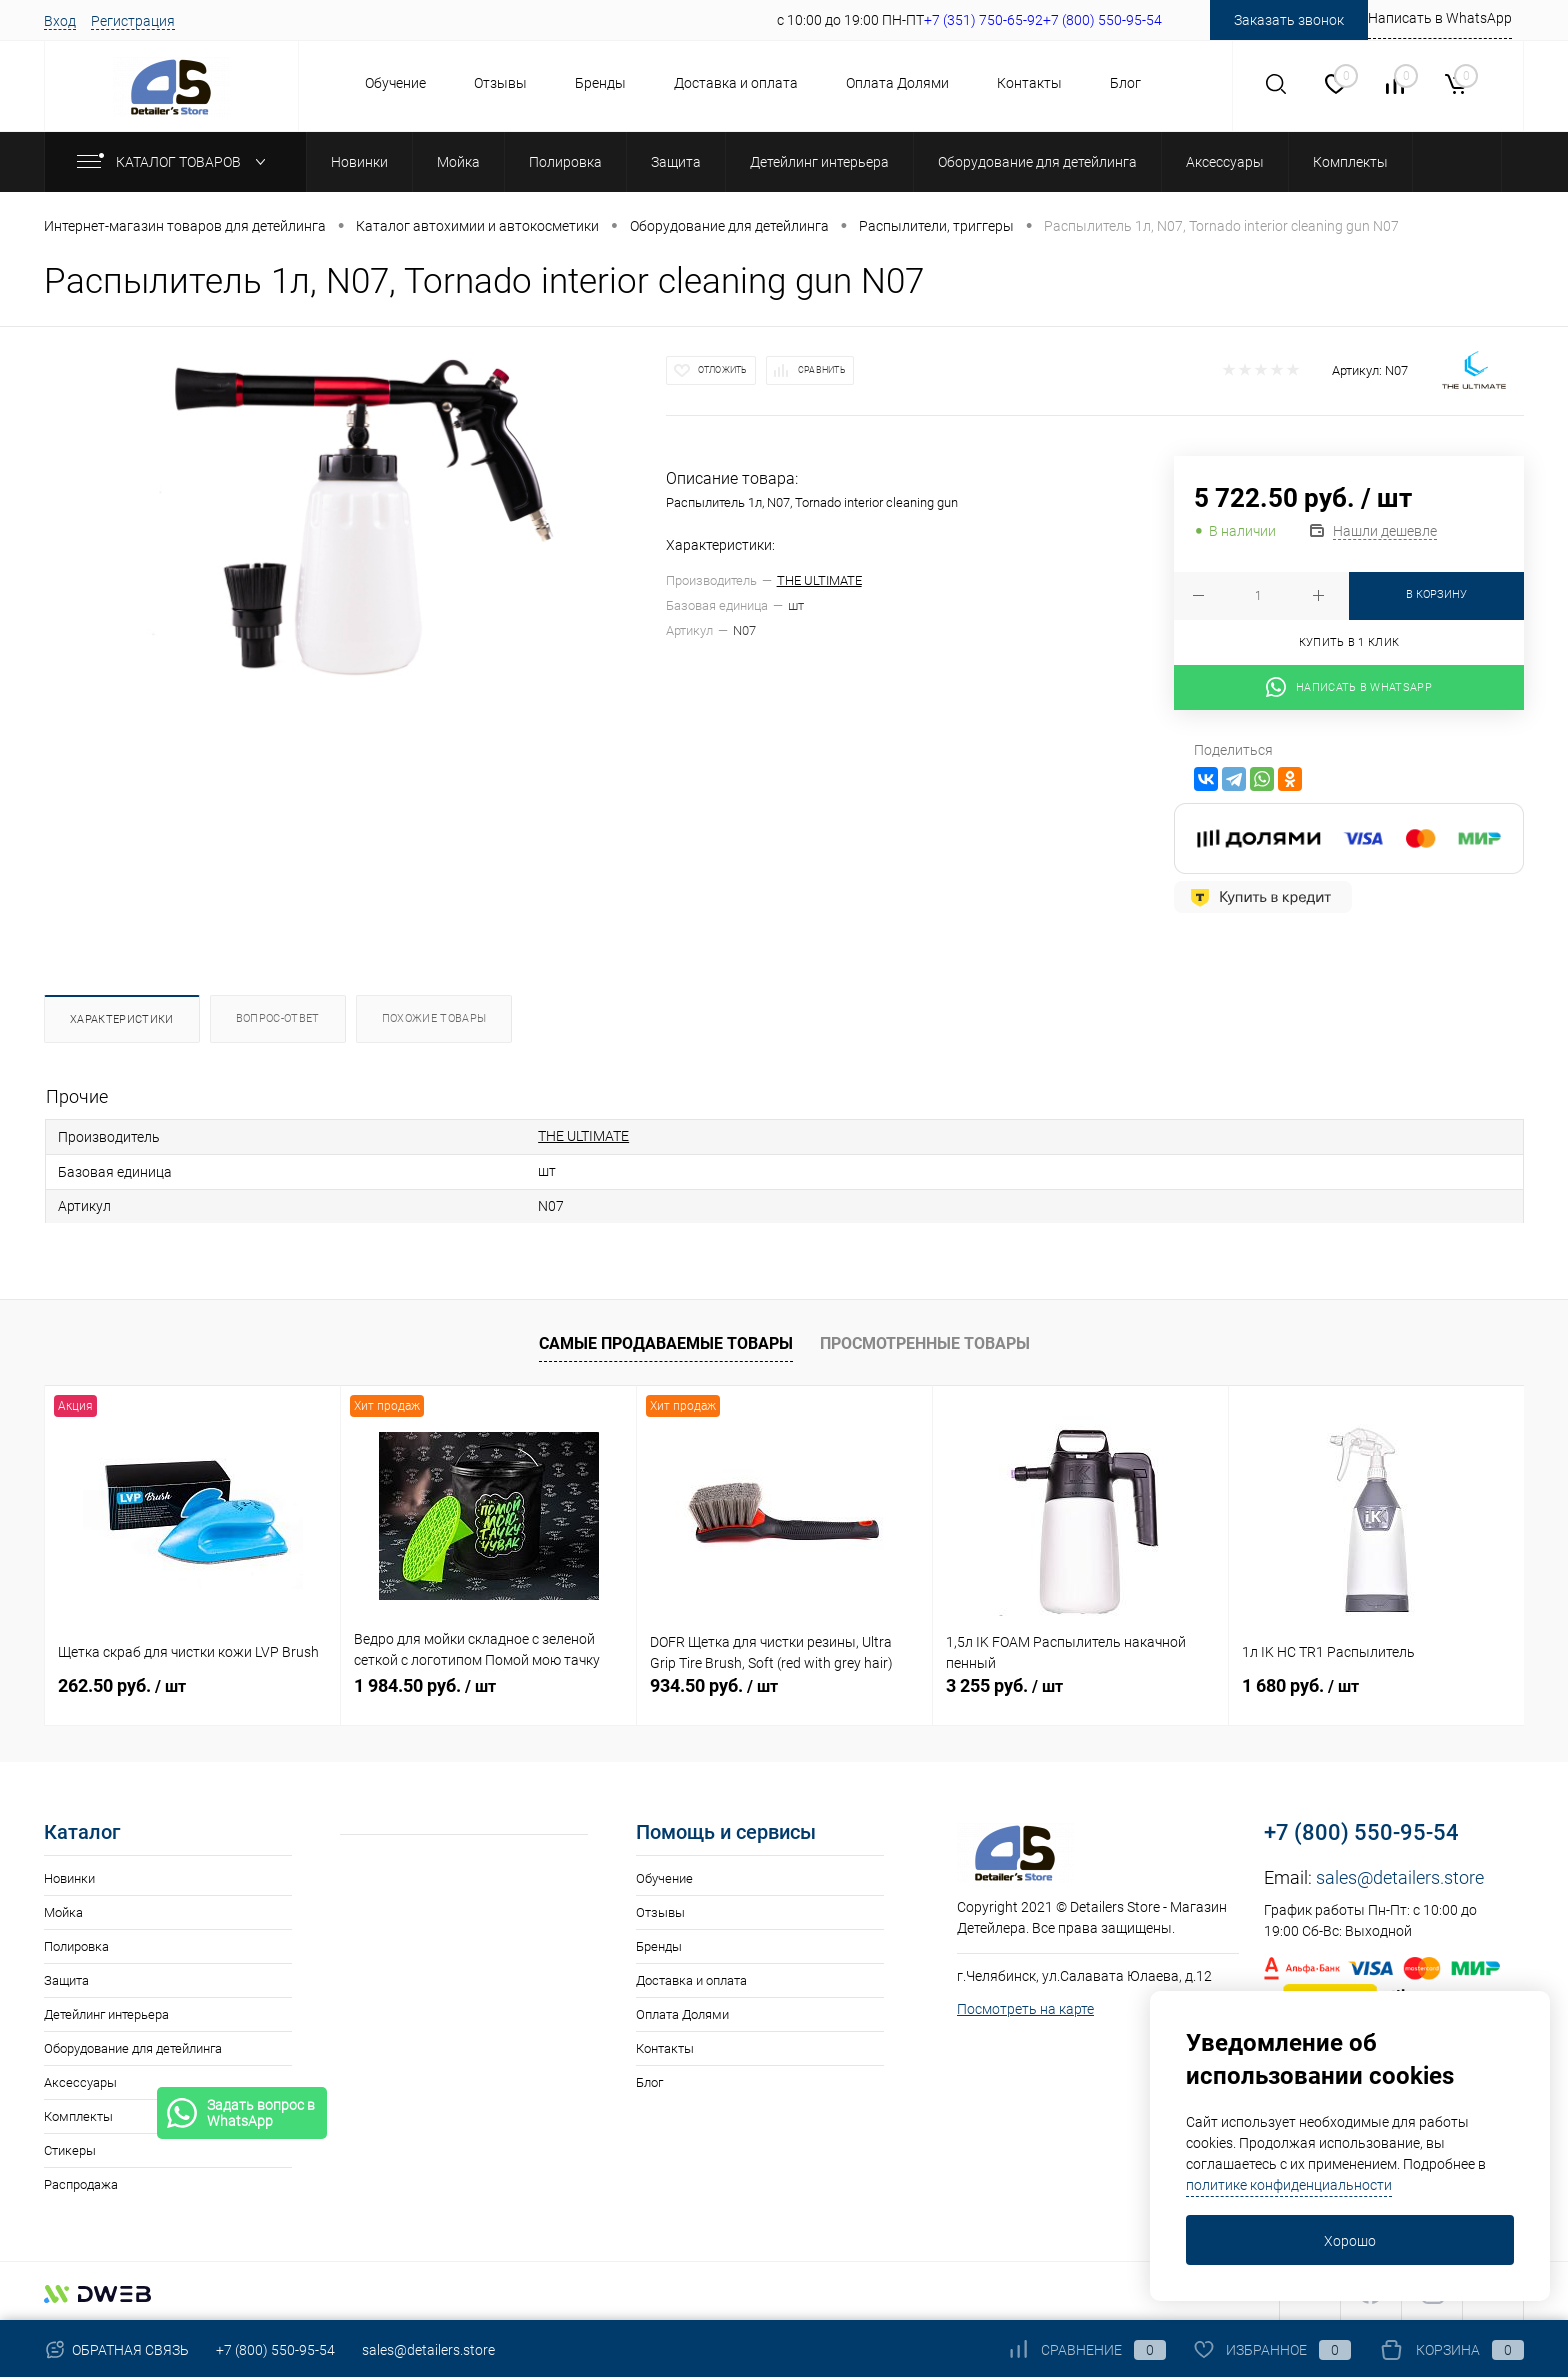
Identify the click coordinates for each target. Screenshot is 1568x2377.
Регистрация (133, 21)
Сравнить (822, 370)
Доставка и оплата (736, 83)
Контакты (1029, 83)
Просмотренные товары (925, 1343)
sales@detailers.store (1400, 1877)
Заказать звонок (1289, 20)
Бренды (600, 83)
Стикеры (70, 2150)
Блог (1125, 83)
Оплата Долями (897, 83)
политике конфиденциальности (1289, 2185)
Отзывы (500, 83)
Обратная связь (116, 2350)
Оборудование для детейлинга (133, 2048)
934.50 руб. (714, 1685)
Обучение (395, 83)
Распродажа (81, 2184)
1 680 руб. (1300, 1685)
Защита (66, 1980)
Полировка (76, 1946)
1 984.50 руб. (425, 1685)
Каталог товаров (175, 162)
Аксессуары (80, 2082)
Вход (60, 21)
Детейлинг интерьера (106, 2014)
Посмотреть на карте (1025, 2009)
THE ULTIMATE (819, 580)
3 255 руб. (1004, 1685)
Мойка (63, 1912)
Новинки (69, 1878)
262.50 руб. (122, 1685)
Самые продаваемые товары (666, 1343)
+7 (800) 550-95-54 (1361, 1832)
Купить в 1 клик (1349, 642)
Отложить (723, 370)
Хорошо (1350, 2241)
